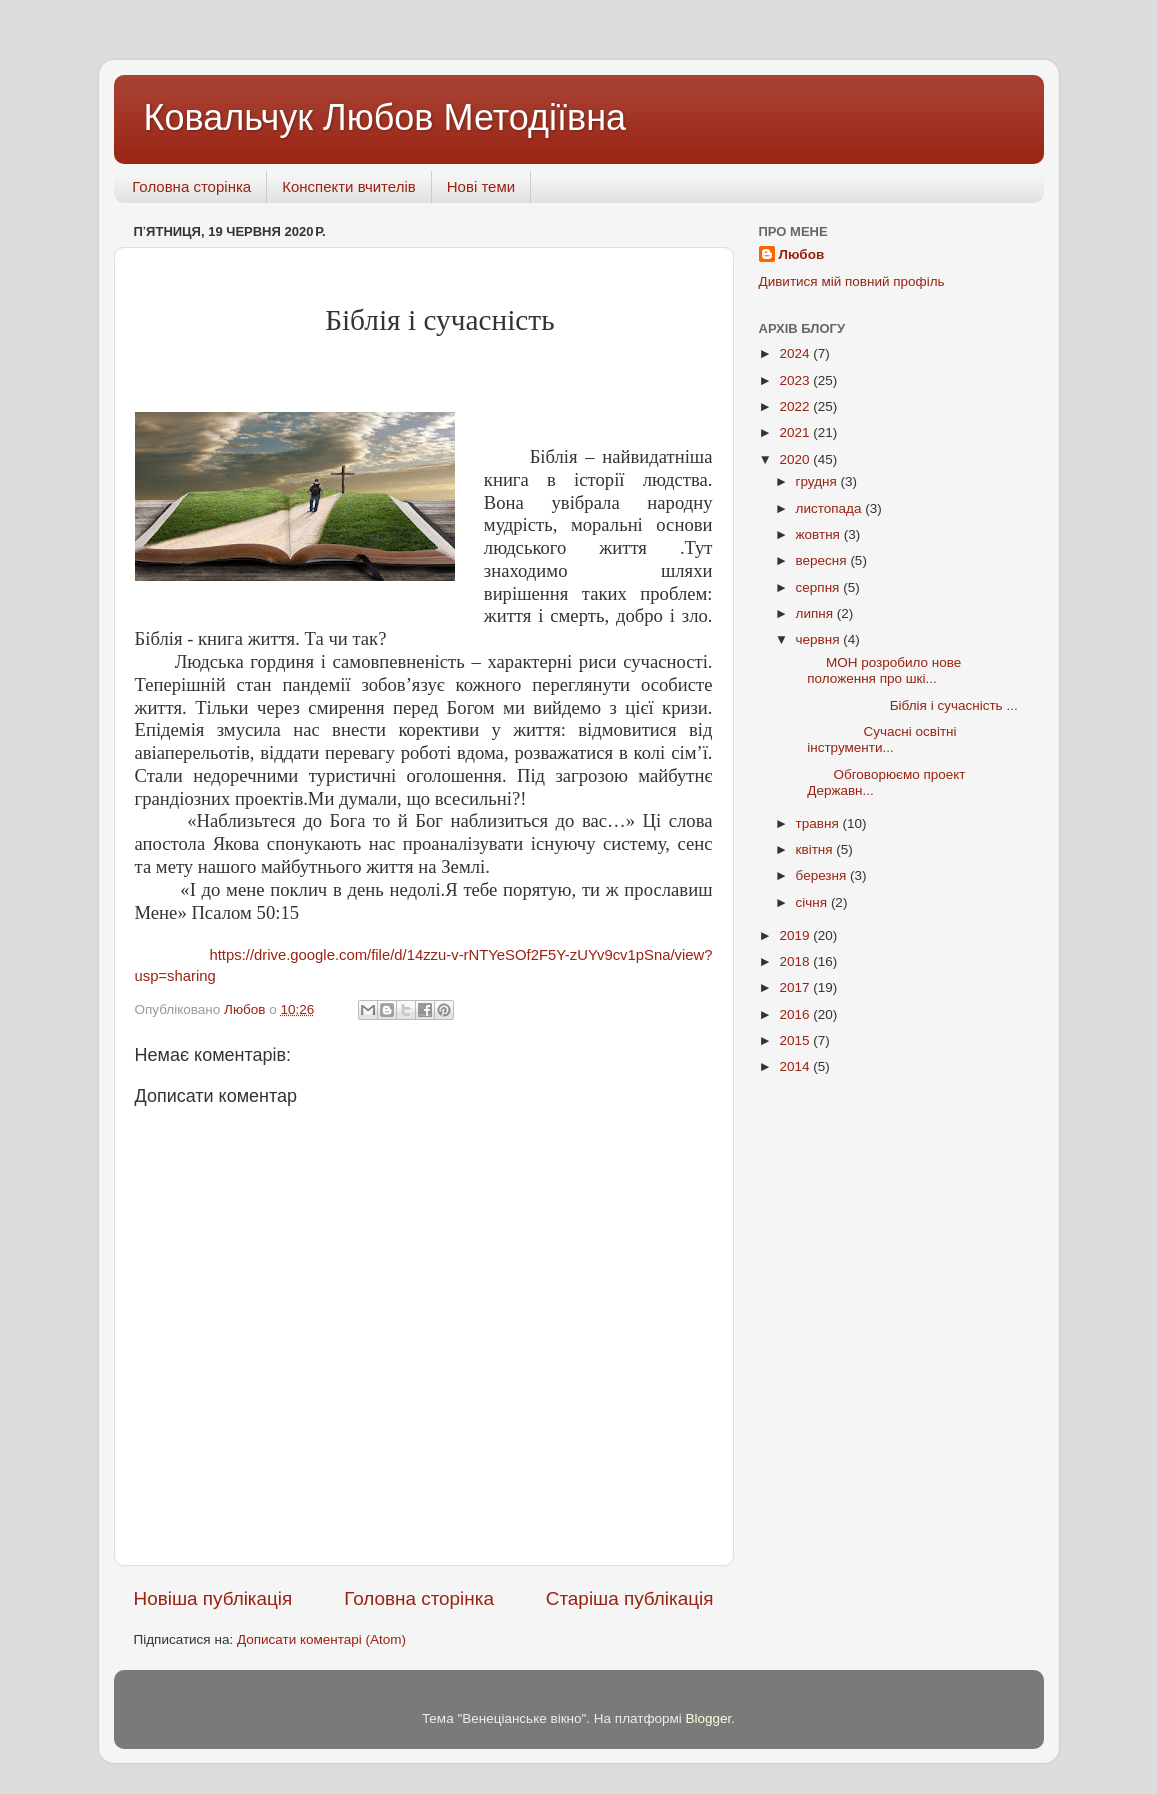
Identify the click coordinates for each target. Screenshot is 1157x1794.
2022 (796, 406)
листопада (831, 508)
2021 (796, 432)
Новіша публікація (213, 1598)
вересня (823, 560)
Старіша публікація (630, 1598)
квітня (816, 849)
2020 (796, 459)
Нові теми (481, 186)
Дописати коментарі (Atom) (321, 1639)
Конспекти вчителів (349, 186)
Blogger (709, 1718)
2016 (796, 1014)
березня (823, 875)
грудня (818, 481)
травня (819, 823)
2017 (796, 987)
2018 (796, 961)
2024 (796, 353)
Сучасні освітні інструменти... (874, 739)
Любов (802, 254)
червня (820, 639)
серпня (820, 587)
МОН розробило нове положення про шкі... (876, 670)
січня (813, 902)
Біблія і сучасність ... (904, 705)
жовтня (820, 534)
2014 (796, 1066)
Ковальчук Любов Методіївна (385, 117)
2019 (796, 935)
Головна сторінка (191, 186)
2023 (796, 380)
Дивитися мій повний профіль (852, 281)
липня (816, 613)
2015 (796, 1040)
